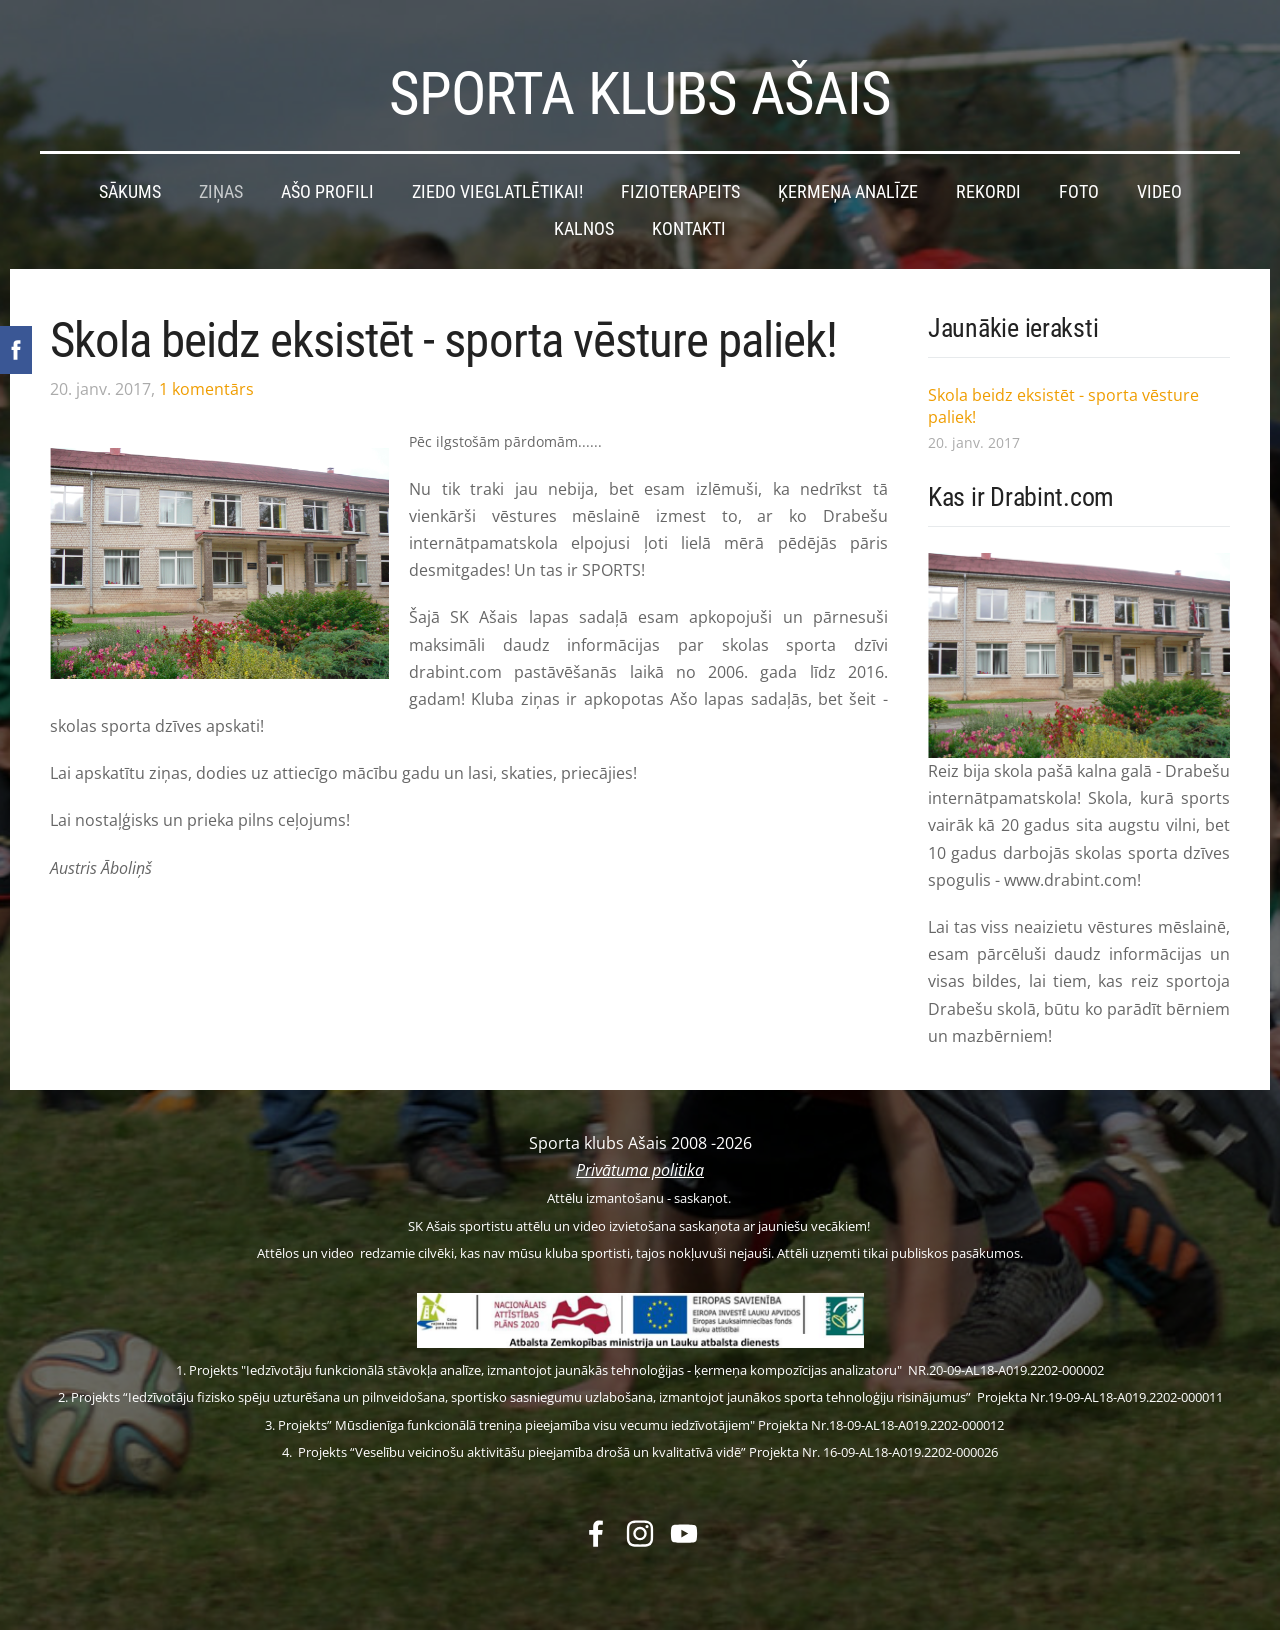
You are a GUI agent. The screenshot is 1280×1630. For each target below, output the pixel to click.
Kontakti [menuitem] (689, 220)
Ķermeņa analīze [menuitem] (848, 183)
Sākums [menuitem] (130, 183)
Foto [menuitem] (1079, 183)
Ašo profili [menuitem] (327, 183)
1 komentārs (206, 380)
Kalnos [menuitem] (584, 220)
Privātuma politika (640, 1161)
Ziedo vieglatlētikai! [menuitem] (497, 183)
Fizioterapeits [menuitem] (680, 183)
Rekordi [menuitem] (988, 183)
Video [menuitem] (1159, 183)
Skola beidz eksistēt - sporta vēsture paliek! (443, 331)
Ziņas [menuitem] (221, 183)
